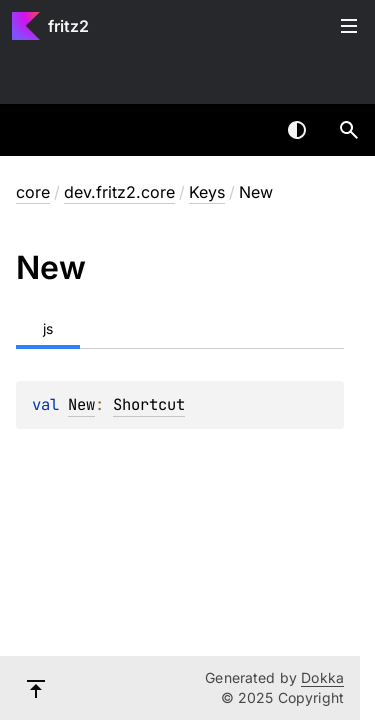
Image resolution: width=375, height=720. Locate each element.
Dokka (322, 677)
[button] (349, 130)
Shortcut (149, 404)
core (33, 192)
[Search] (349, 130)
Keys (207, 192)
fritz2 (68, 26)
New (81, 404)
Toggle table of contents (349, 26)
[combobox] (245, 130)
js (48, 328)
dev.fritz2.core (119, 192)
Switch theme (297, 130)
